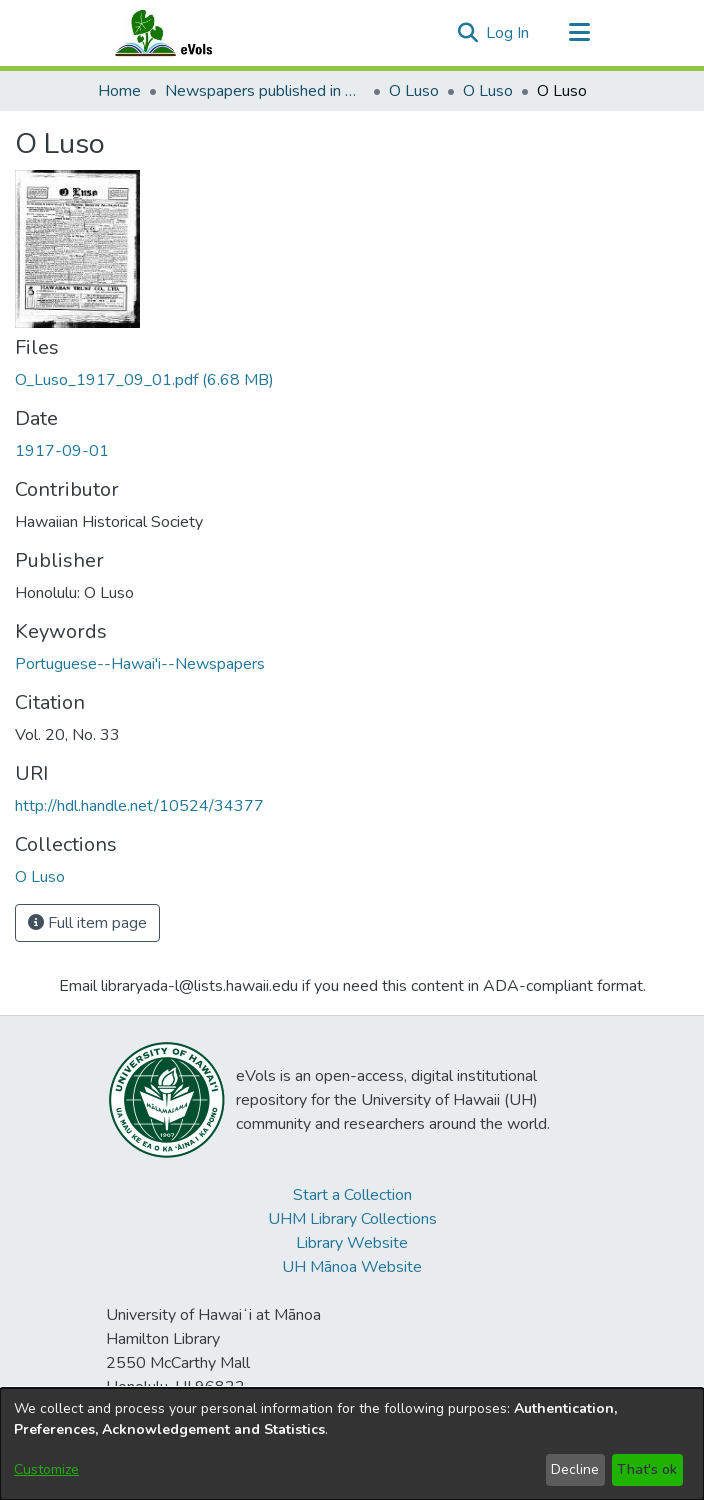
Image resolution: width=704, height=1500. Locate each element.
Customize (46, 1469)
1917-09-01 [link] (62, 451)
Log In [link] (508, 33)
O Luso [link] (414, 91)
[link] (144, 380)
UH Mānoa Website (352, 1267)
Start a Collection (352, 1195)
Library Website (352, 1243)
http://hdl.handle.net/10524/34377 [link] (139, 806)
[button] (467, 33)
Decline (575, 1469)
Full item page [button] (87, 923)
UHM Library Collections (352, 1219)
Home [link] (119, 91)
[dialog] (352, 1444)
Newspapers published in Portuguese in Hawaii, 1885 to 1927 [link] (265, 91)
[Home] (183, 33)
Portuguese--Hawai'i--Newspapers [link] (140, 664)
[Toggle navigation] (579, 33)
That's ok (647, 1469)
